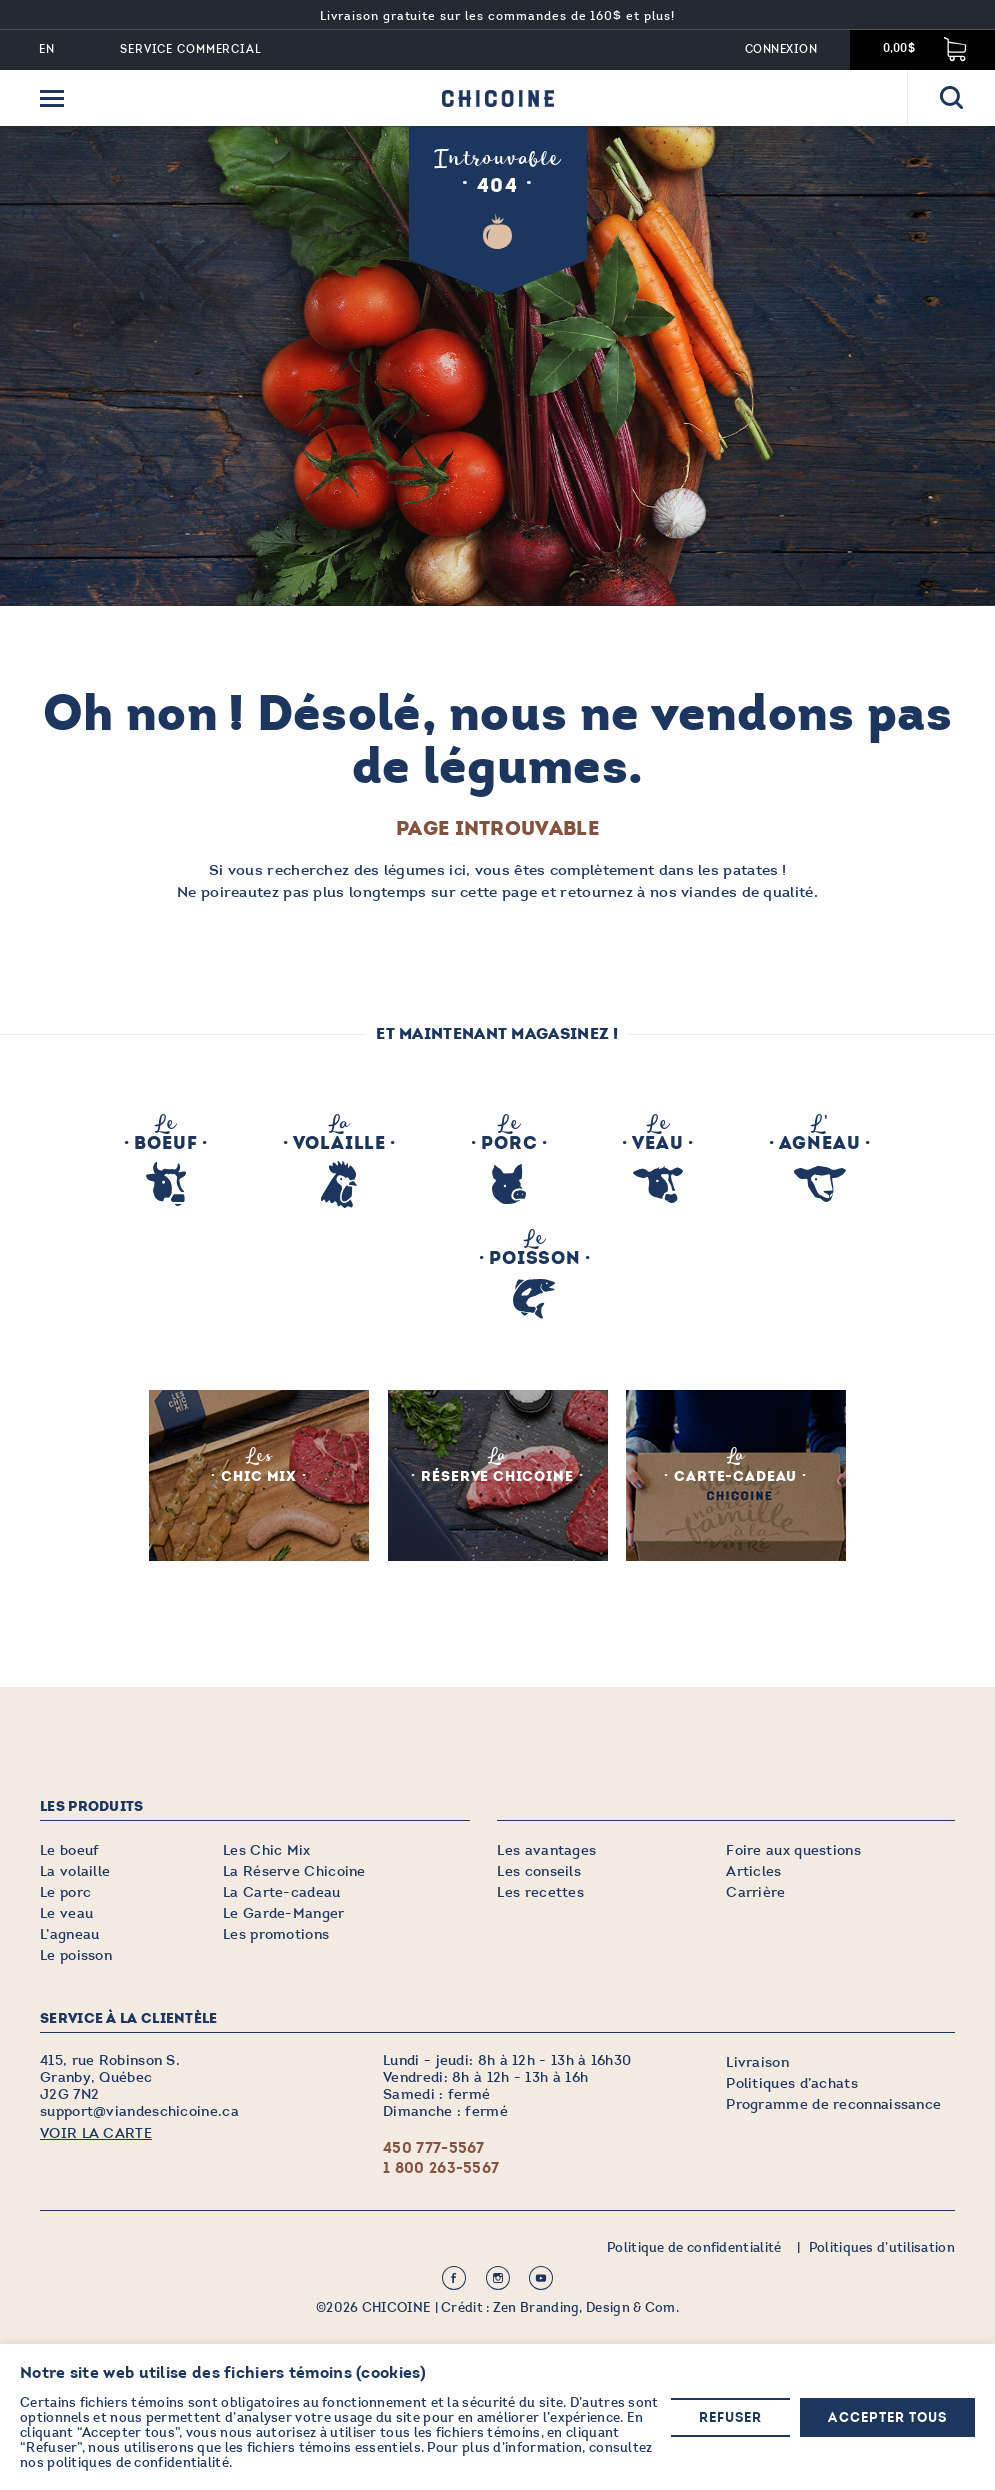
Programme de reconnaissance (833, 2103)
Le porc (65, 1891)
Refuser (730, 2418)
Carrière (755, 1891)
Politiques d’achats (792, 2082)
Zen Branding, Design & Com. (586, 2307)
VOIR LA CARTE (96, 2132)
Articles (753, 1870)
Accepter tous (887, 2418)
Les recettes (540, 1891)
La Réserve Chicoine (294, 1870)
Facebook (454, 2277)
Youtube (541, 2277)
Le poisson (76, 1954)
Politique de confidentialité (694, 2247)
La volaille (75, 1870)
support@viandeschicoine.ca (139, 2110)
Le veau (66, 1912)
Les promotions (276, 1933)
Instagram (498, 2277)
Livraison (757, 2061)
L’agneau (69, 1933)
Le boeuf (69, 1849)
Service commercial (191, 49)
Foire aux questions (793, 1849)
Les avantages (546, 1849)
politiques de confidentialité (138, 2462)
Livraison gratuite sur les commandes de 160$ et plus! (497, 16)
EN (47, 49)
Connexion (781, 49)
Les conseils (539, 1870)
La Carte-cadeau (282, 1891)
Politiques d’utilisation (882, 2247)
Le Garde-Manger (284, 1912)
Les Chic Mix (267, 1849)
